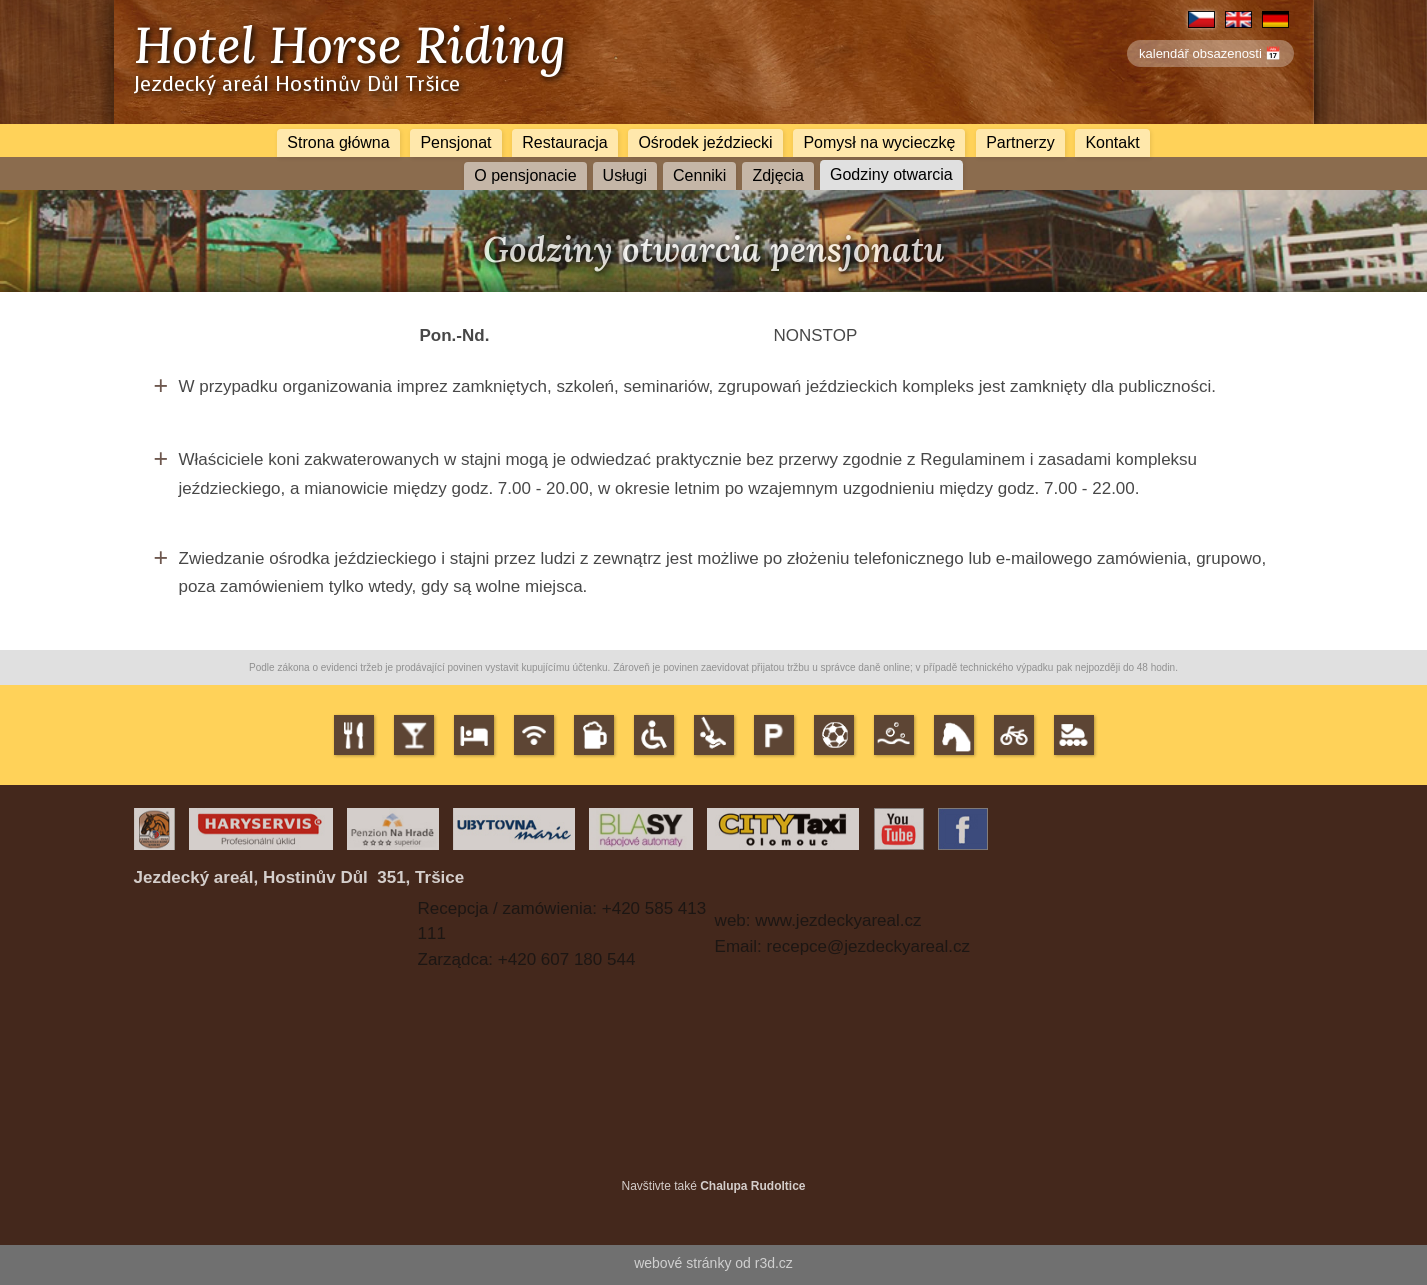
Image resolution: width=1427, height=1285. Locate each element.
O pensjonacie (525, 175)
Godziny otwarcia (891, 174)
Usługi (625, 175)
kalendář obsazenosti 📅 (1210, 53)
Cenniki (699, 175)
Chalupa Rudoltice (752, 1186)
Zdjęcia (778, 175)
